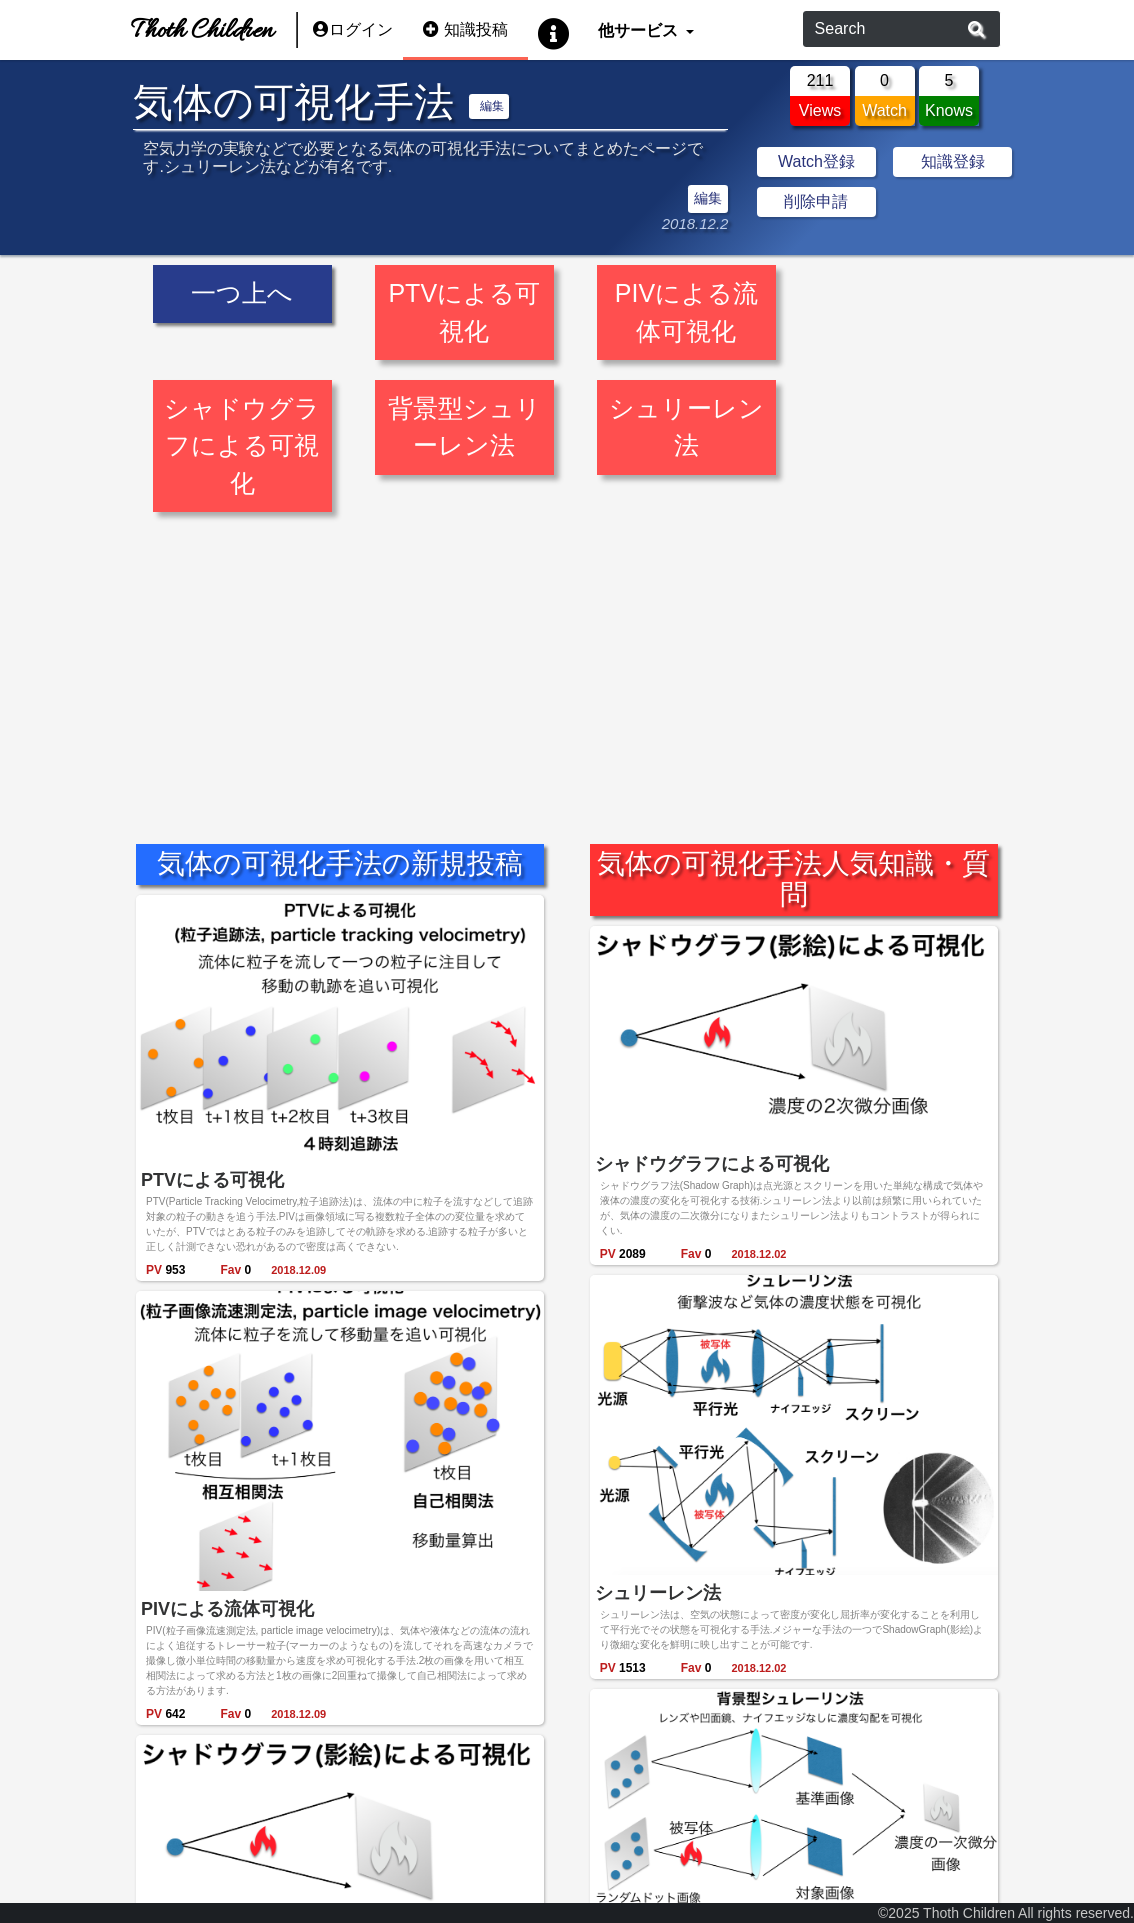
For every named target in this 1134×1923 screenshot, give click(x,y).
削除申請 (816, 201)
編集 (492, 106)
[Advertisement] (567, 664)
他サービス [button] (639, 29)
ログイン (353, 29)
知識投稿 (465, 29)
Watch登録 (816, 161)
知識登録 (953, 161)
